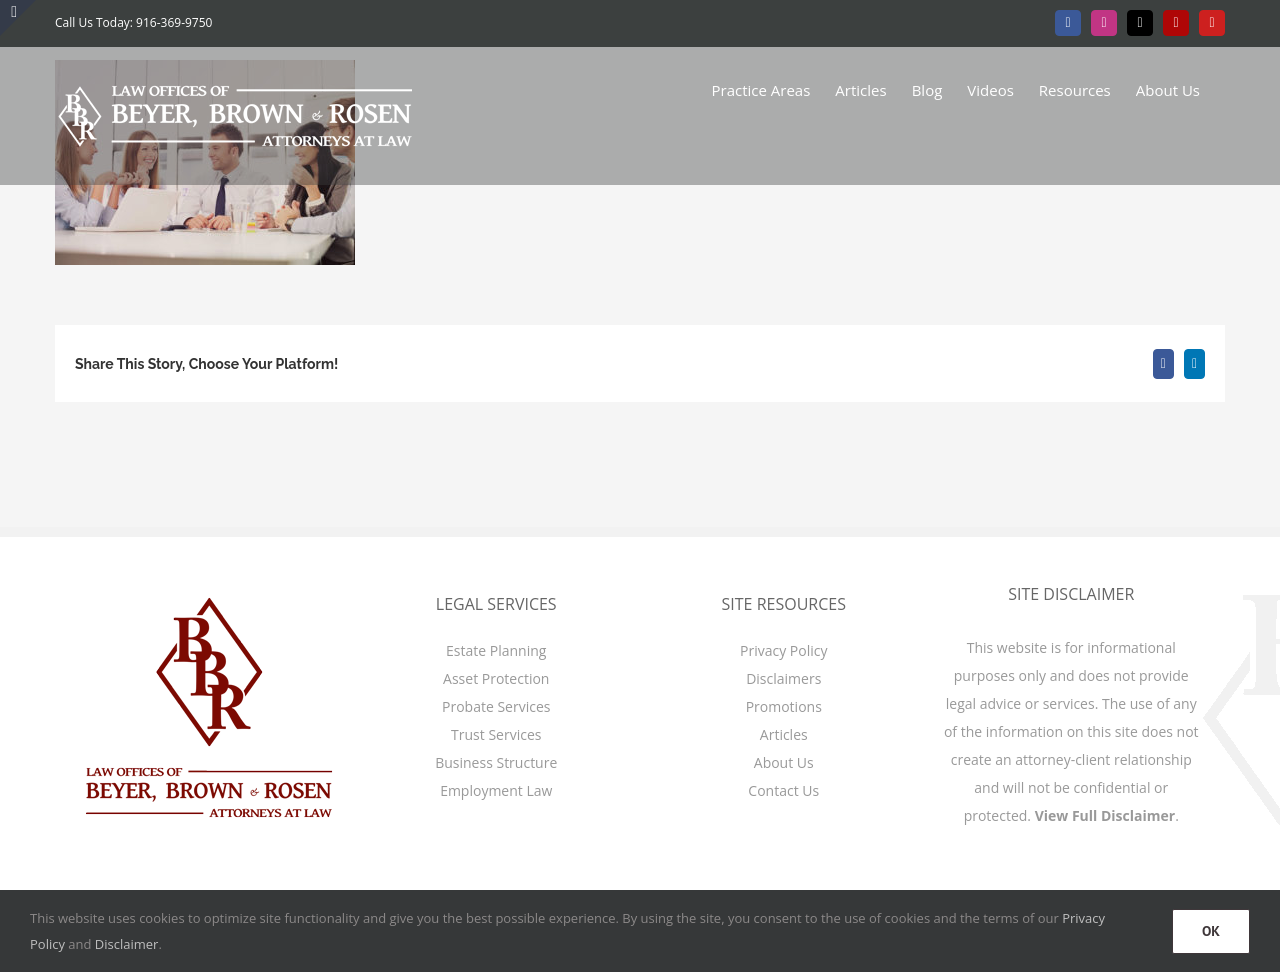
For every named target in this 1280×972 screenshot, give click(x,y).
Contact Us (783, 790)
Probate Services (496, 706)
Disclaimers (783, 678)
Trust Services (496, 734)
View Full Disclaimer (1105, 815)
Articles (784, 734)
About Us (784, 762)
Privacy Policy (783, 650)
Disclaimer (127, 944)
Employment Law (496, 790)
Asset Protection (496, 678)
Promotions (784, 706)
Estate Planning (496, 650)
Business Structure (496, 762)
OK (1211, 931)
